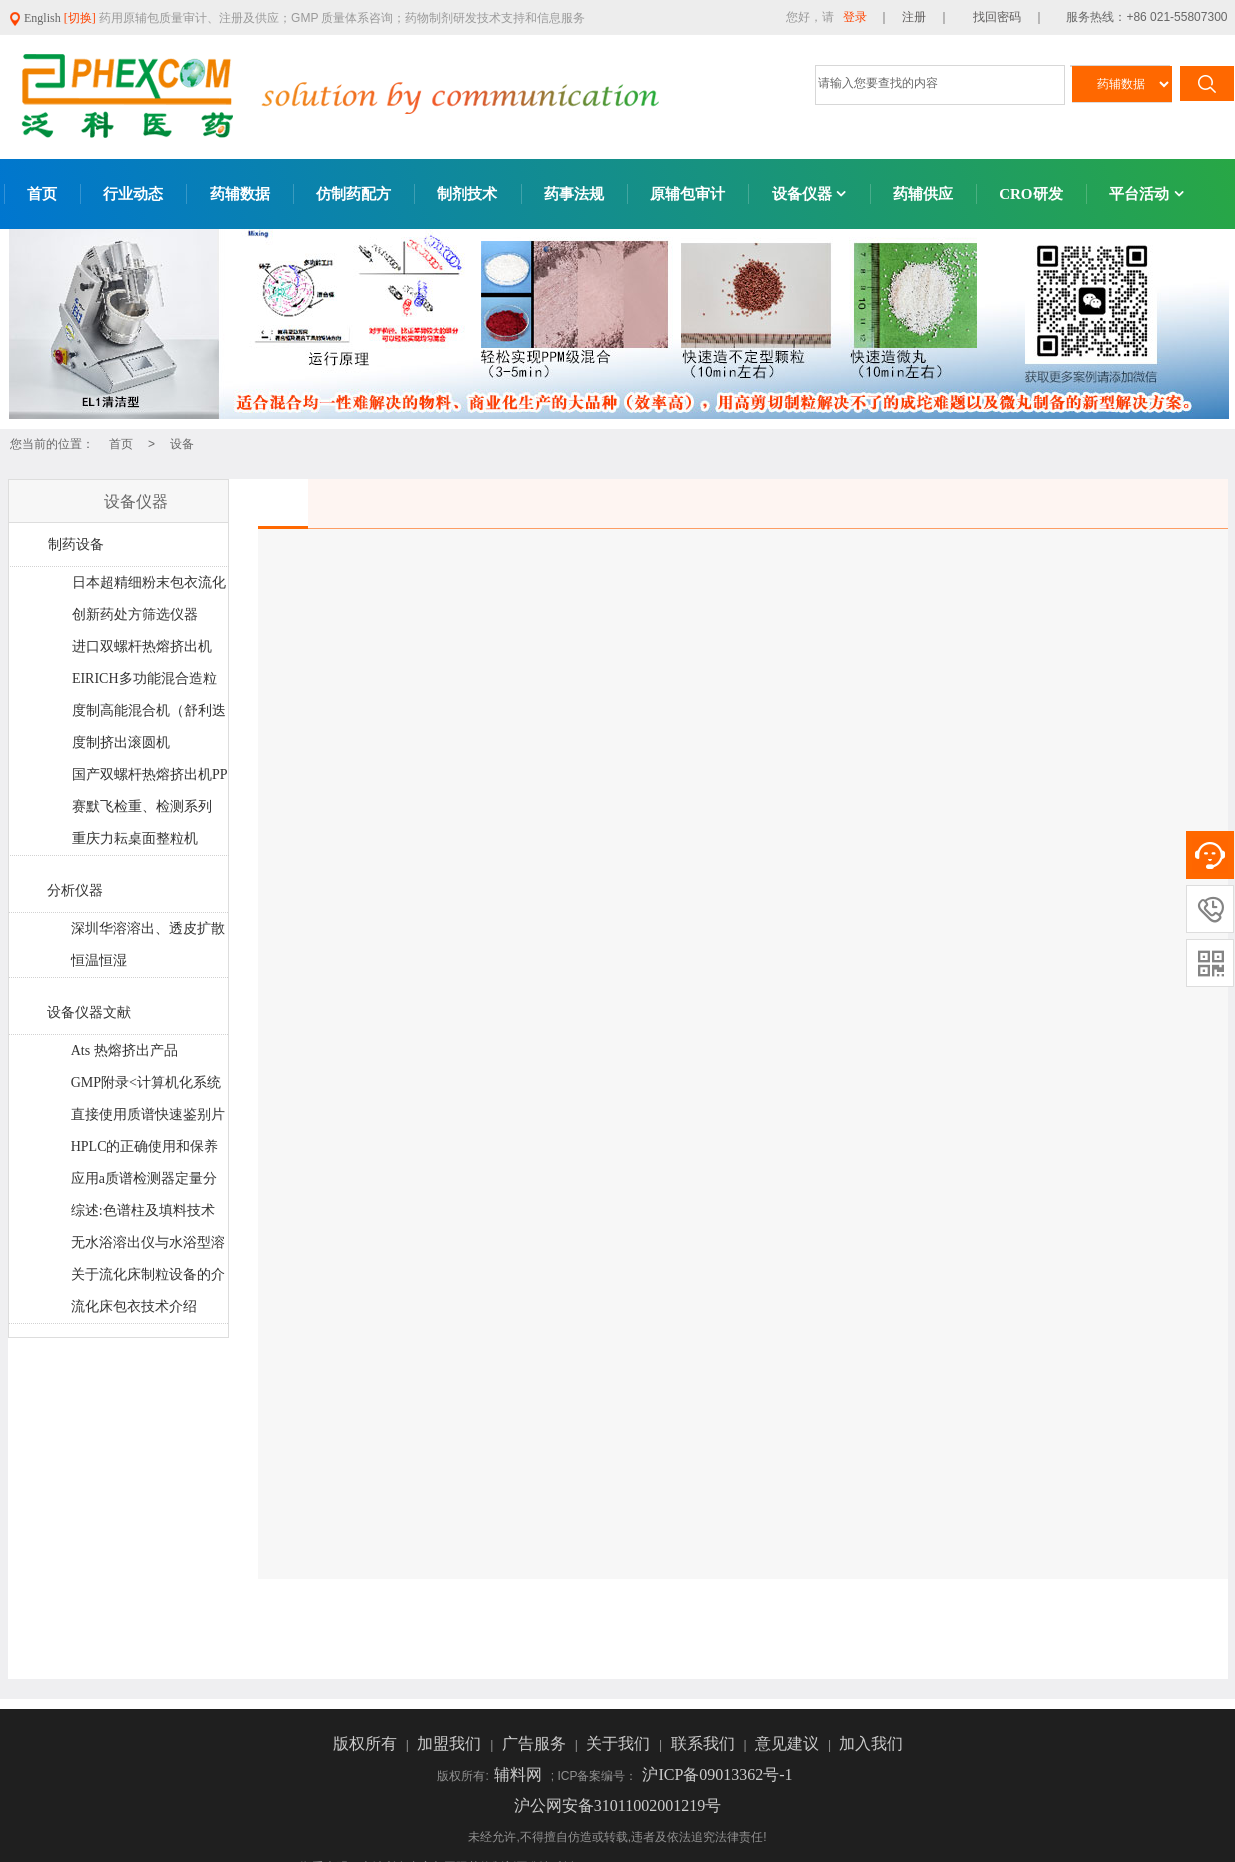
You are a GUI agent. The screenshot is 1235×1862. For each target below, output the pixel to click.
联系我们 (705, 1743)
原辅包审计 (687, 194)
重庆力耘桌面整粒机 (135, 838)
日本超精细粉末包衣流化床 (148, 587)
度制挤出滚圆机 (121, 742)
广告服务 (536, 1743)
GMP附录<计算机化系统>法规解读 (145, 1087)
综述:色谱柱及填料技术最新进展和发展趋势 (142, 1215)
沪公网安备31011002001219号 (617, 1805)
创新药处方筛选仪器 (135, 614)
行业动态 (133, 194)
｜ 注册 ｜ (914, 17)
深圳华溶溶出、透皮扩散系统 (147, 933)
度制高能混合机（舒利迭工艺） (148, 715)
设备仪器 (809, 194)
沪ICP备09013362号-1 (717, 1774)
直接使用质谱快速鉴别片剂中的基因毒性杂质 (147, 1119)
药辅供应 (923, 194)
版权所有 (367, 1743)
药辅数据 (240, 194)
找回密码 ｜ (1003, 17)
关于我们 (620, 1743)
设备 (182, 444)
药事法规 (574, 194)
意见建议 (789, 1743)
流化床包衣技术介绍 (134, 1306)
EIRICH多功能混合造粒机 (144, 683)
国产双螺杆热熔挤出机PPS (149, 779)
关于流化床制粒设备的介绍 (147, 1279)
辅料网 (520, 1774)
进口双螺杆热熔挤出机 (142, 646)
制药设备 (76, 544)
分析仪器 (75, 890)
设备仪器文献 (89, 1012)
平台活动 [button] (1146, 194)
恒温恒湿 (99, 960)
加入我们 (871, 1743)
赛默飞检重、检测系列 (142, 806)
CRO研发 (1030, 194)
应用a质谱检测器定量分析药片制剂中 (143, 1183)
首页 (42, 194)
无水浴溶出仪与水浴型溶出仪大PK (147, 1247)
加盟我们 (451, 1743)
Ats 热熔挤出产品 (124, 1050)
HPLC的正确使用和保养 (145, 1146)
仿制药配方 (353, 194)
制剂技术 (467, 194)
